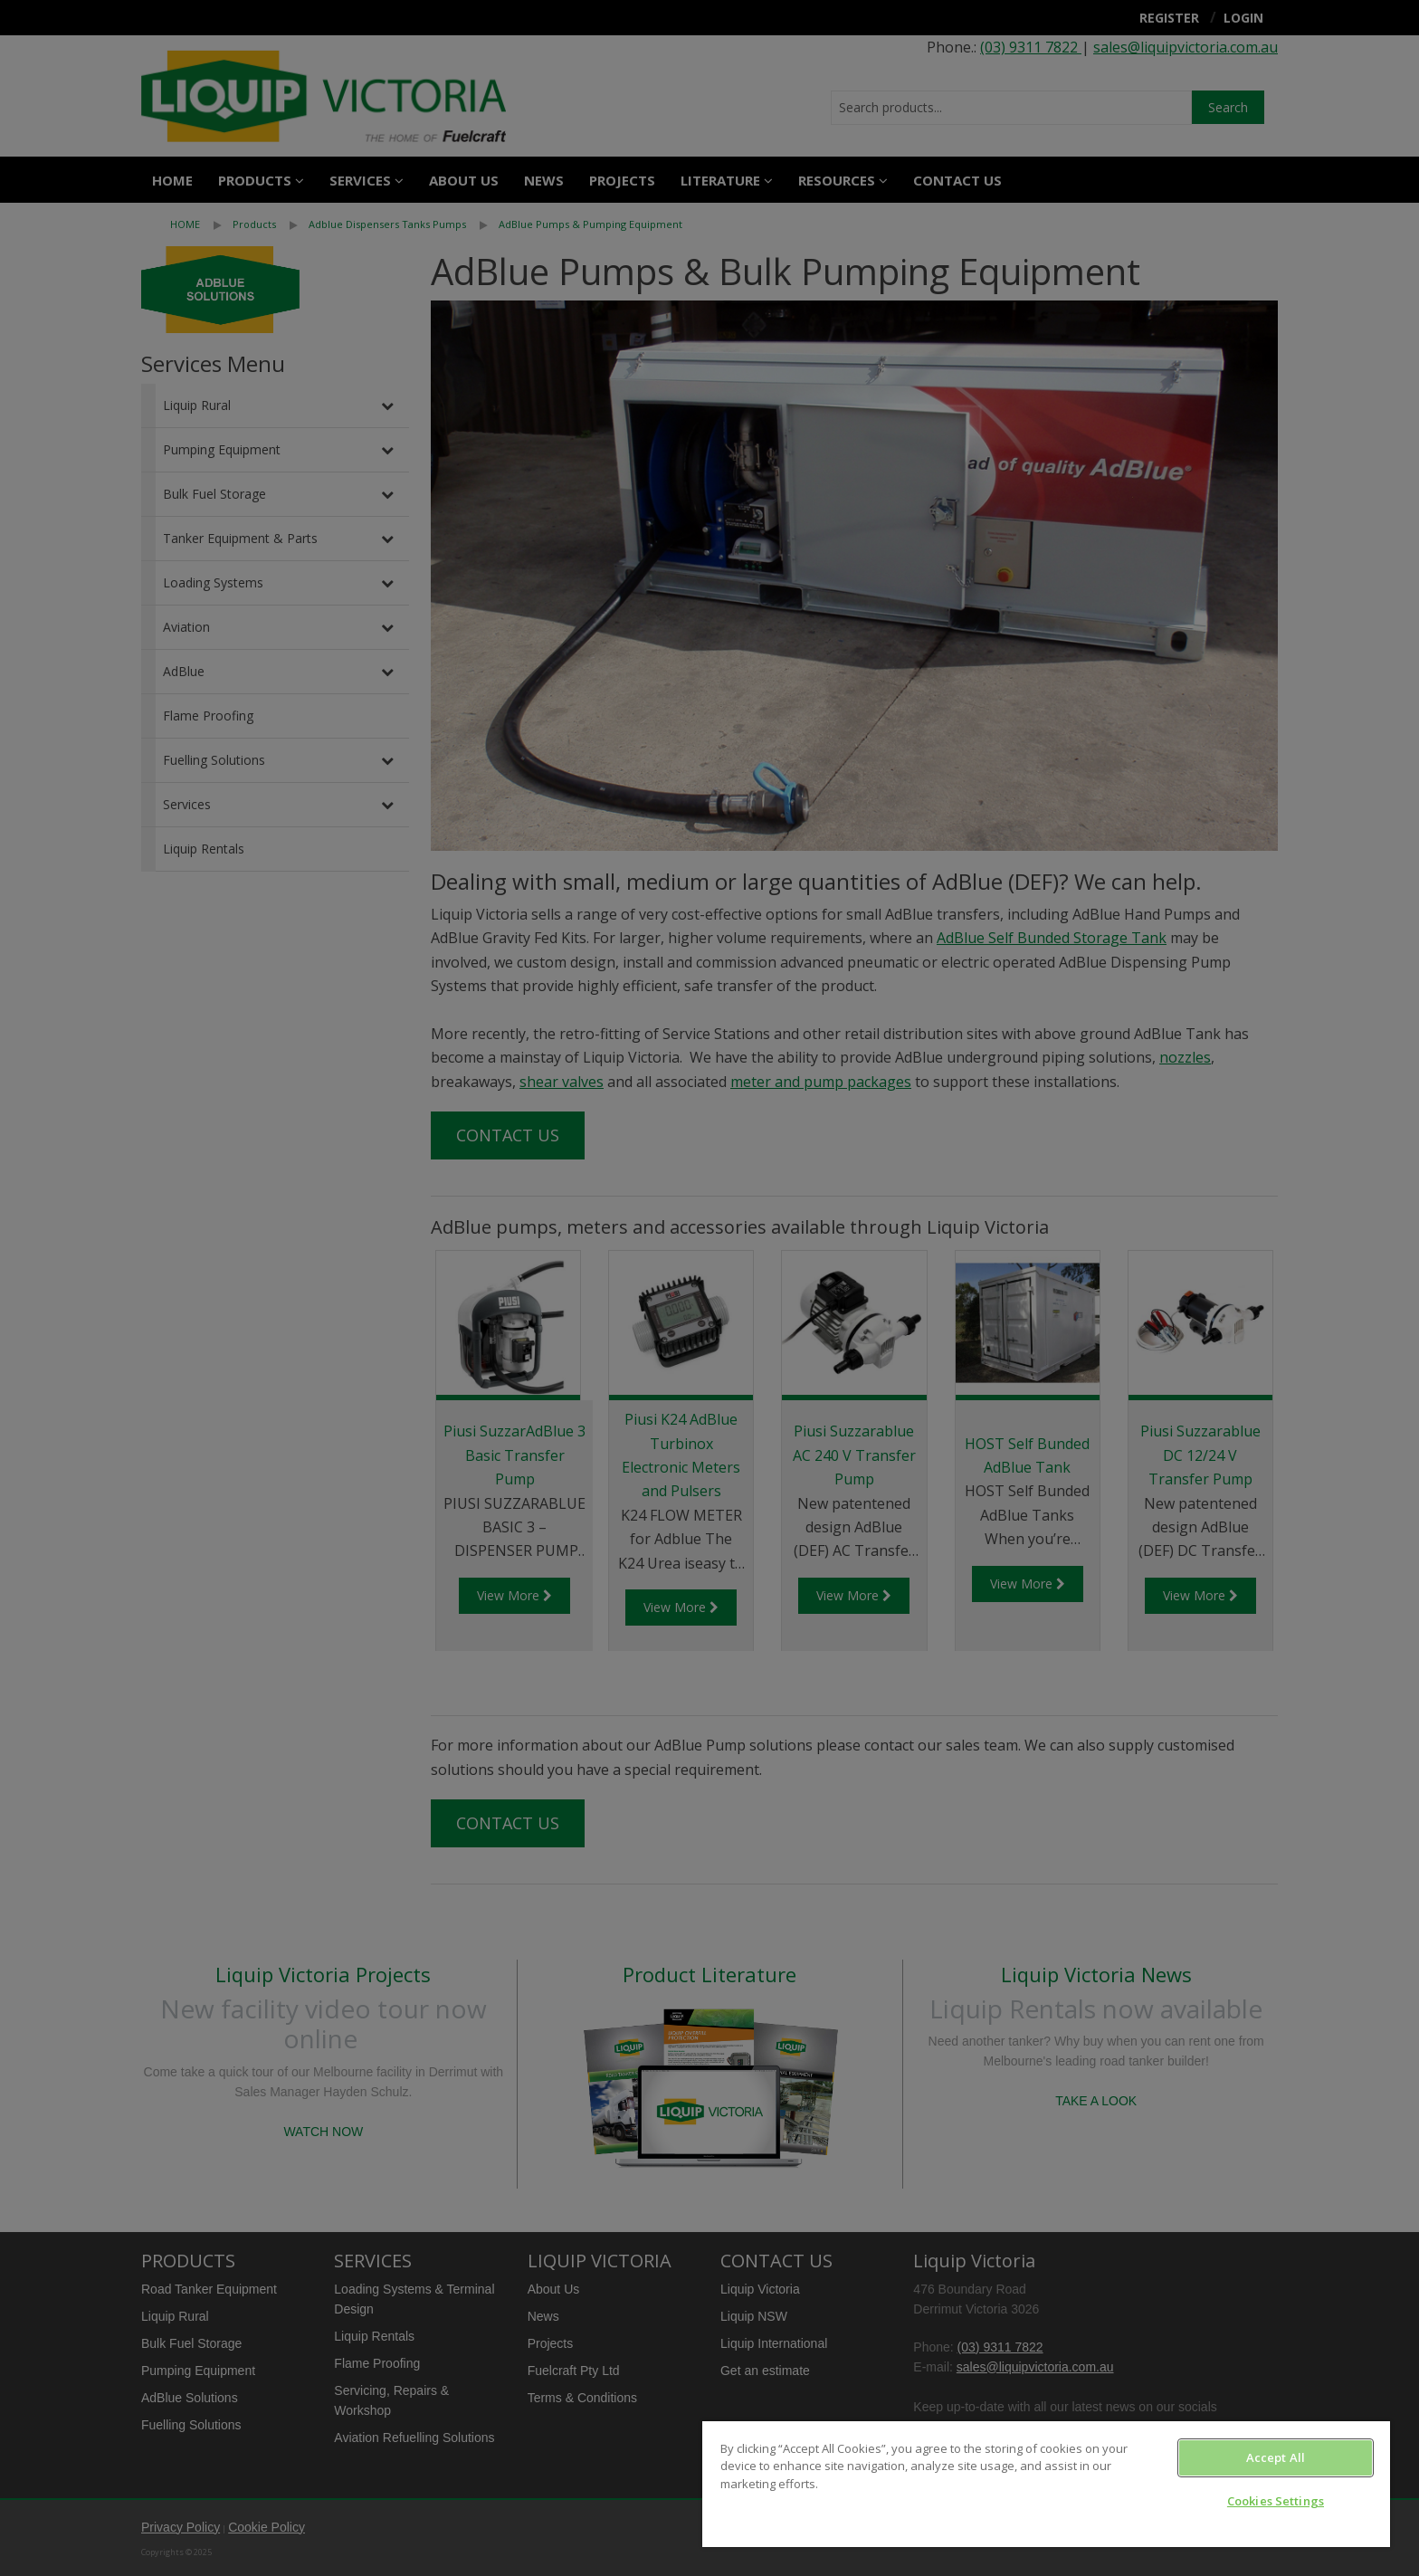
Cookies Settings (1275, 2501)
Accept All (1275, 2457)
